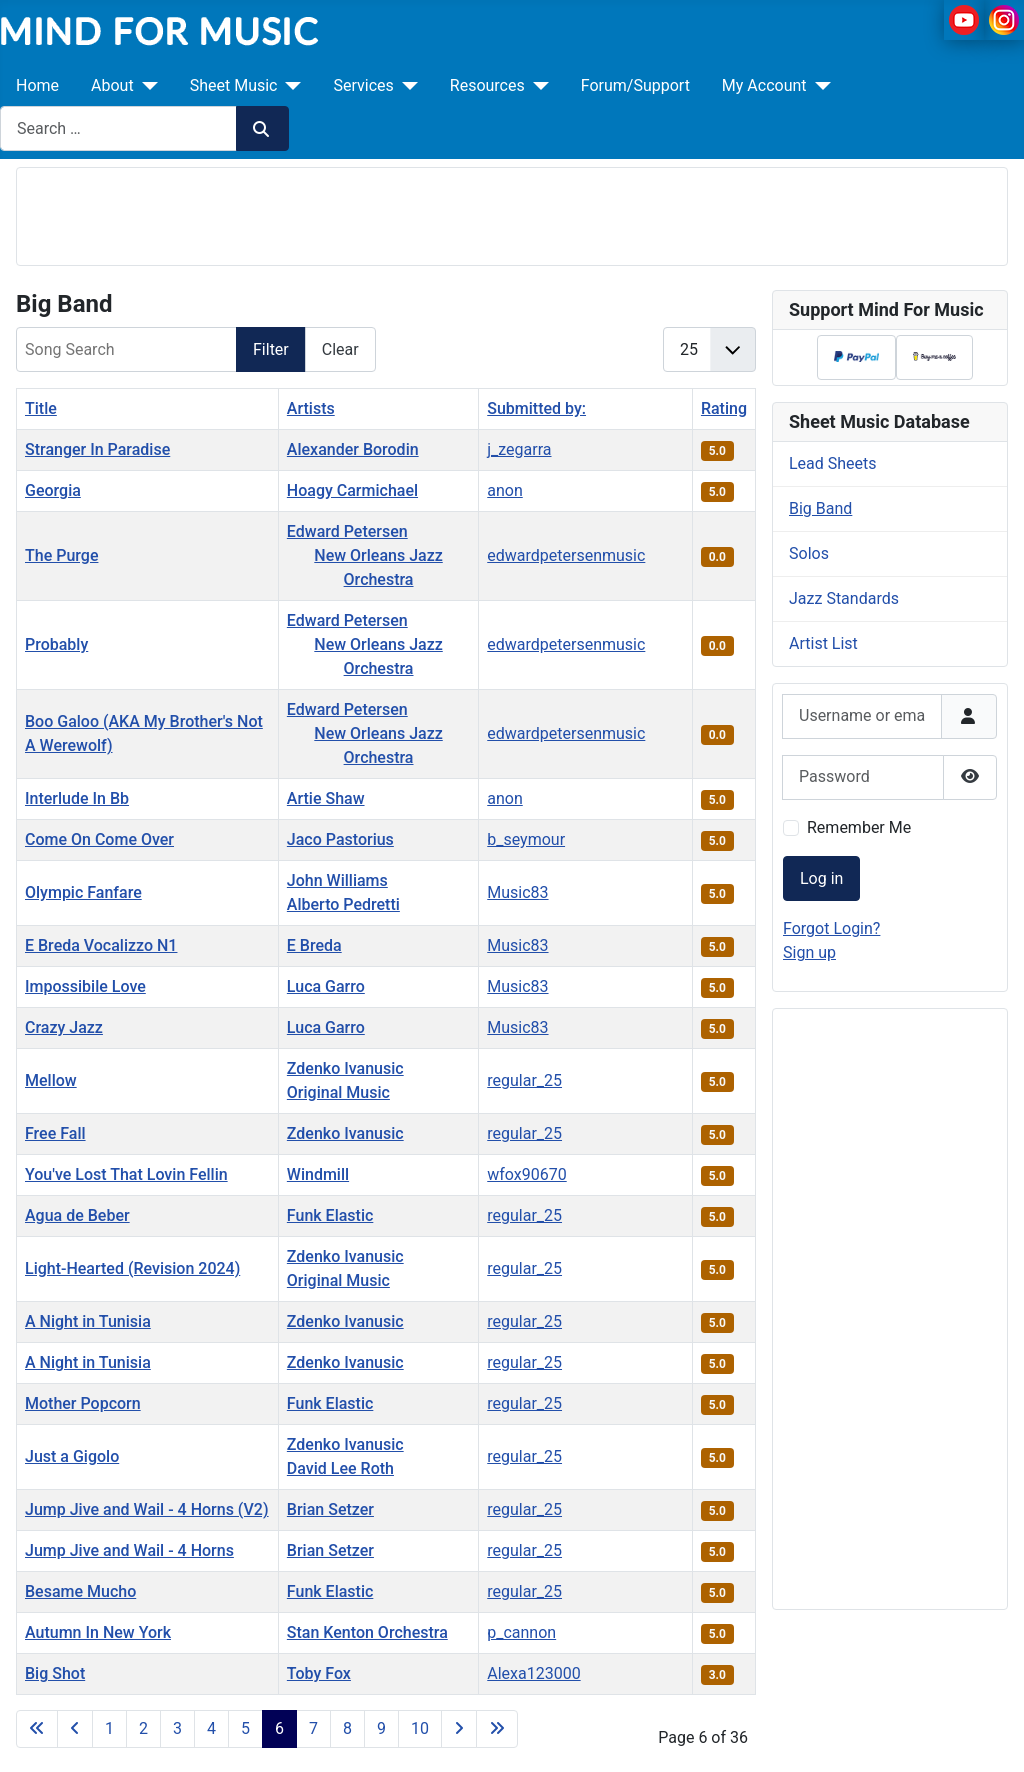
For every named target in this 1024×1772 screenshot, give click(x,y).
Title (41, 408)
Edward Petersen (347, 531)
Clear (340, 349)
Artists (311, 408)
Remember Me (859, 827)
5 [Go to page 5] (245, 1728)
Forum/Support (635, 85)
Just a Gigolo (72, 1456)
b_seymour (526, 839)
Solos (809, 553)
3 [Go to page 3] (177, 1728)
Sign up (809, 952)
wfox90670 (526, 1174)
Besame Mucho (80, 1591)
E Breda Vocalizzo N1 (101, 945)
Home (37, 85)
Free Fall (55, 1133)
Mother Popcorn (83, 1403)
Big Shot (55, 1673)
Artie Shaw (326, 798)
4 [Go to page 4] (211, 1728)
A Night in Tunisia (88, 1321)
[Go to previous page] (75, 1729)
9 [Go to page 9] (381, 1728)
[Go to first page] (37, 1729)
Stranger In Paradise (97, 449)
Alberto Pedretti (343, 904)
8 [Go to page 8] (347, 1728)
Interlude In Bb (77, 798)
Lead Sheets (833, 463)
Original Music (338, 1092)
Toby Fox (319, 1673)
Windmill (318, 1174)
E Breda (314, 945)
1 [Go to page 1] (109, 1728)
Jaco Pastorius (340, 839)
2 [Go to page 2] (143, 1728)
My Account (764, 85)
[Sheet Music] (289, 86)
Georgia (53, 490)
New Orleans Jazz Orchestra (378, 567)
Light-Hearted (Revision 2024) (132, 1268)
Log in (821, 878)
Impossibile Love (85, 986)
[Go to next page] (459, 1729)
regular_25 (524, 1080)
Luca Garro (326, 986)
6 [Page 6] (279, 1728)
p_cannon (521, 1632)
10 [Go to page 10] (420, 1728)
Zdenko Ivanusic (345, 1068)
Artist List (823, 643)
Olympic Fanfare (83, 892)
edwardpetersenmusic (566, 555)
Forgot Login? (831, 928)
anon (505, 490)
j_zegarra (519, 449)
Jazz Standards (844, 598)
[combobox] (118, 128)
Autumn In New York (98, 1632)
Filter (271, 349)
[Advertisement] (512, 213)
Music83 (517, 892)
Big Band (820, 508)
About (112, 85)
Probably (56, 644)
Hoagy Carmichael (352, 490)
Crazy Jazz (64, 1027)
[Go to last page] (497, 1729)
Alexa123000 (533, 1673)
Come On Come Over (99, 839)
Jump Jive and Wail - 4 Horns (129, 1550)
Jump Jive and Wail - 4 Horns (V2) (147, 1509)
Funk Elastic (330, 1215)
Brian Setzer (330, 1509)
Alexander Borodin (353, 449)
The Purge (61, 555)
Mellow (51, 1080)
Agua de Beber (77, 1215)
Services (363, 85)
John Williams (337, 880)
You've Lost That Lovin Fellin (126, 1174)
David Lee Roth (340, 1468)
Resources (487, 85)
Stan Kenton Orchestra (367, 1632)
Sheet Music (234, 85)
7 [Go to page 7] (313, 1728)
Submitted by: (536, 408)
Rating (724, 408)
